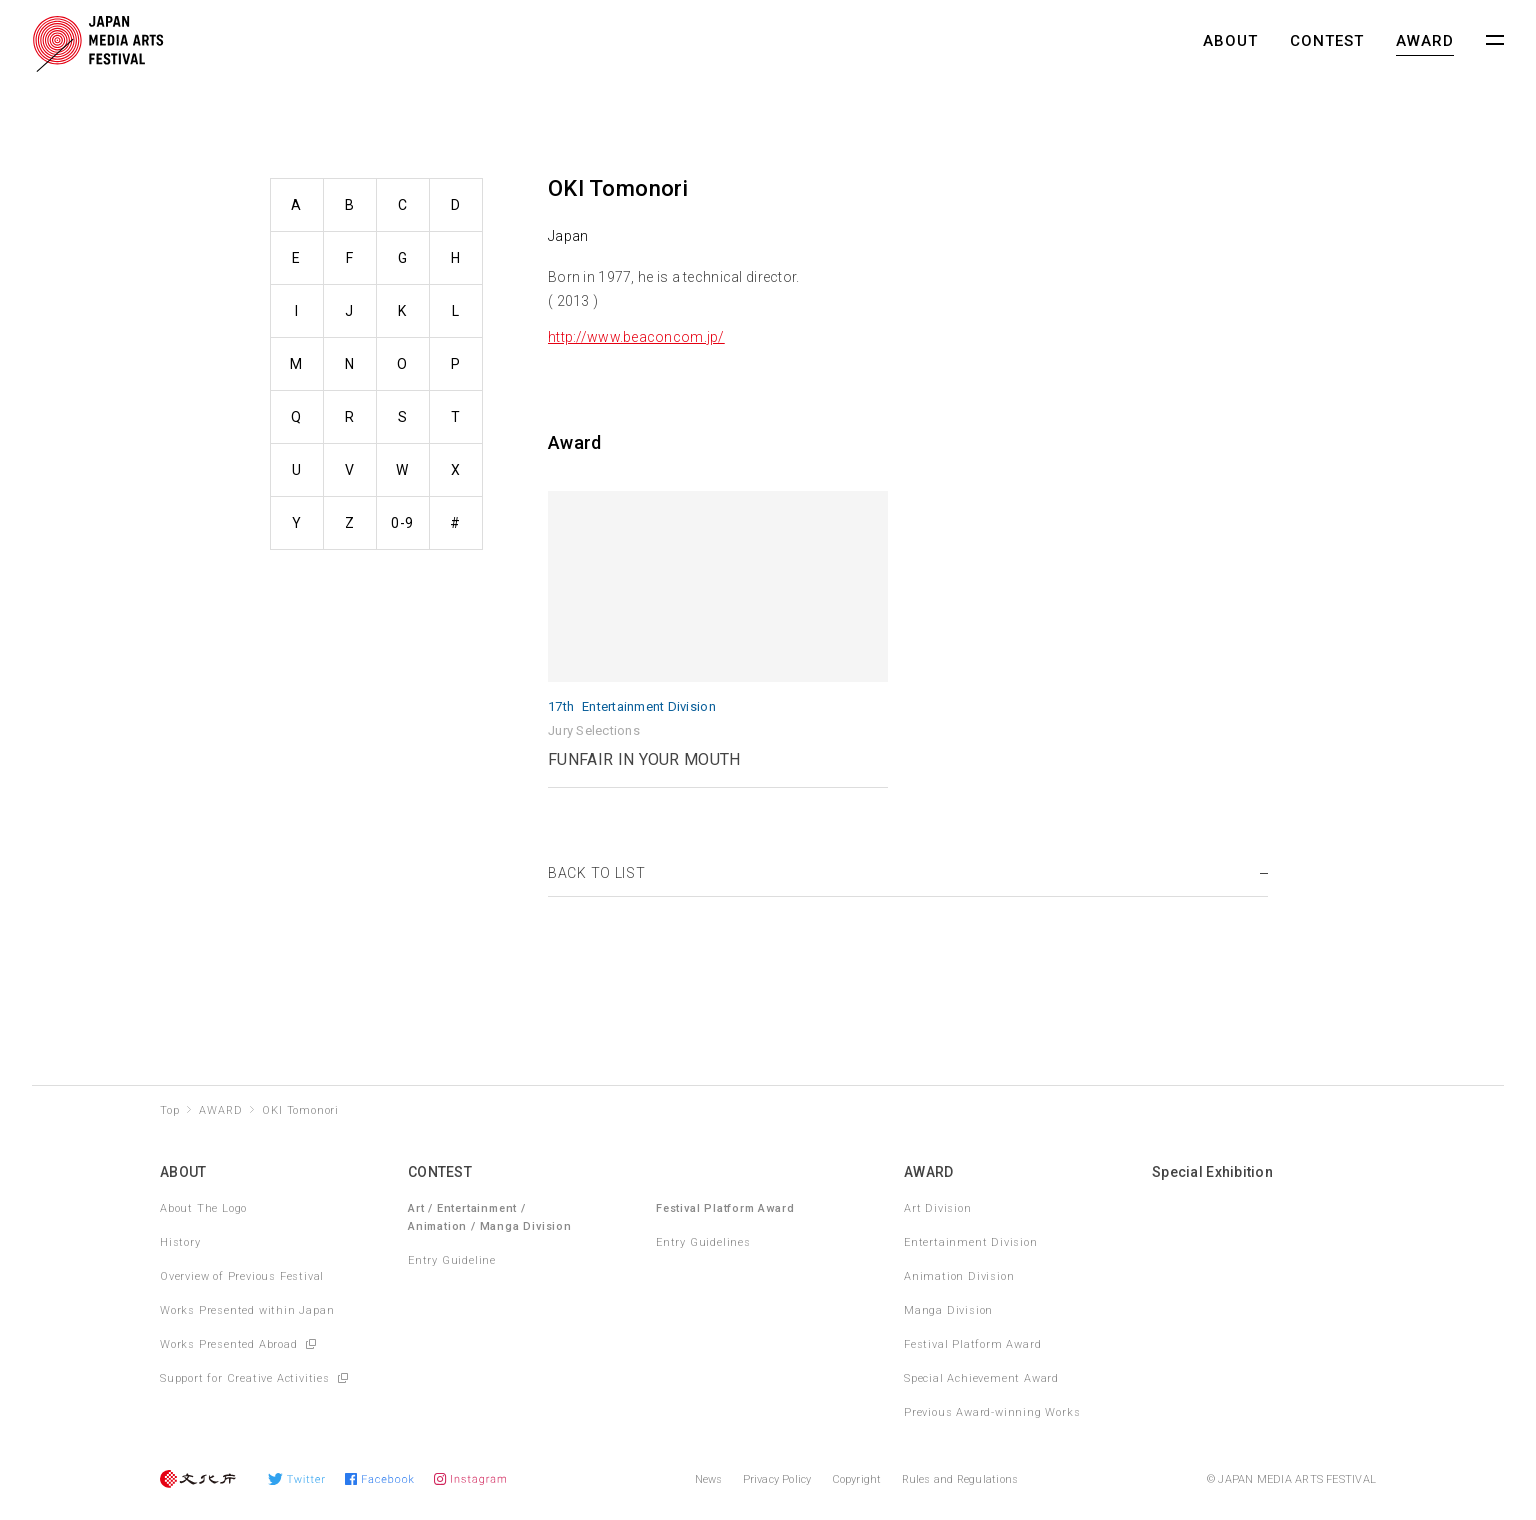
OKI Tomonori (300, 1110)
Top (169, 1110)
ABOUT (1230, 41)
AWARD (1425, 41)
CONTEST (1327, 41)
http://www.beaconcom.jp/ (636, 337)
